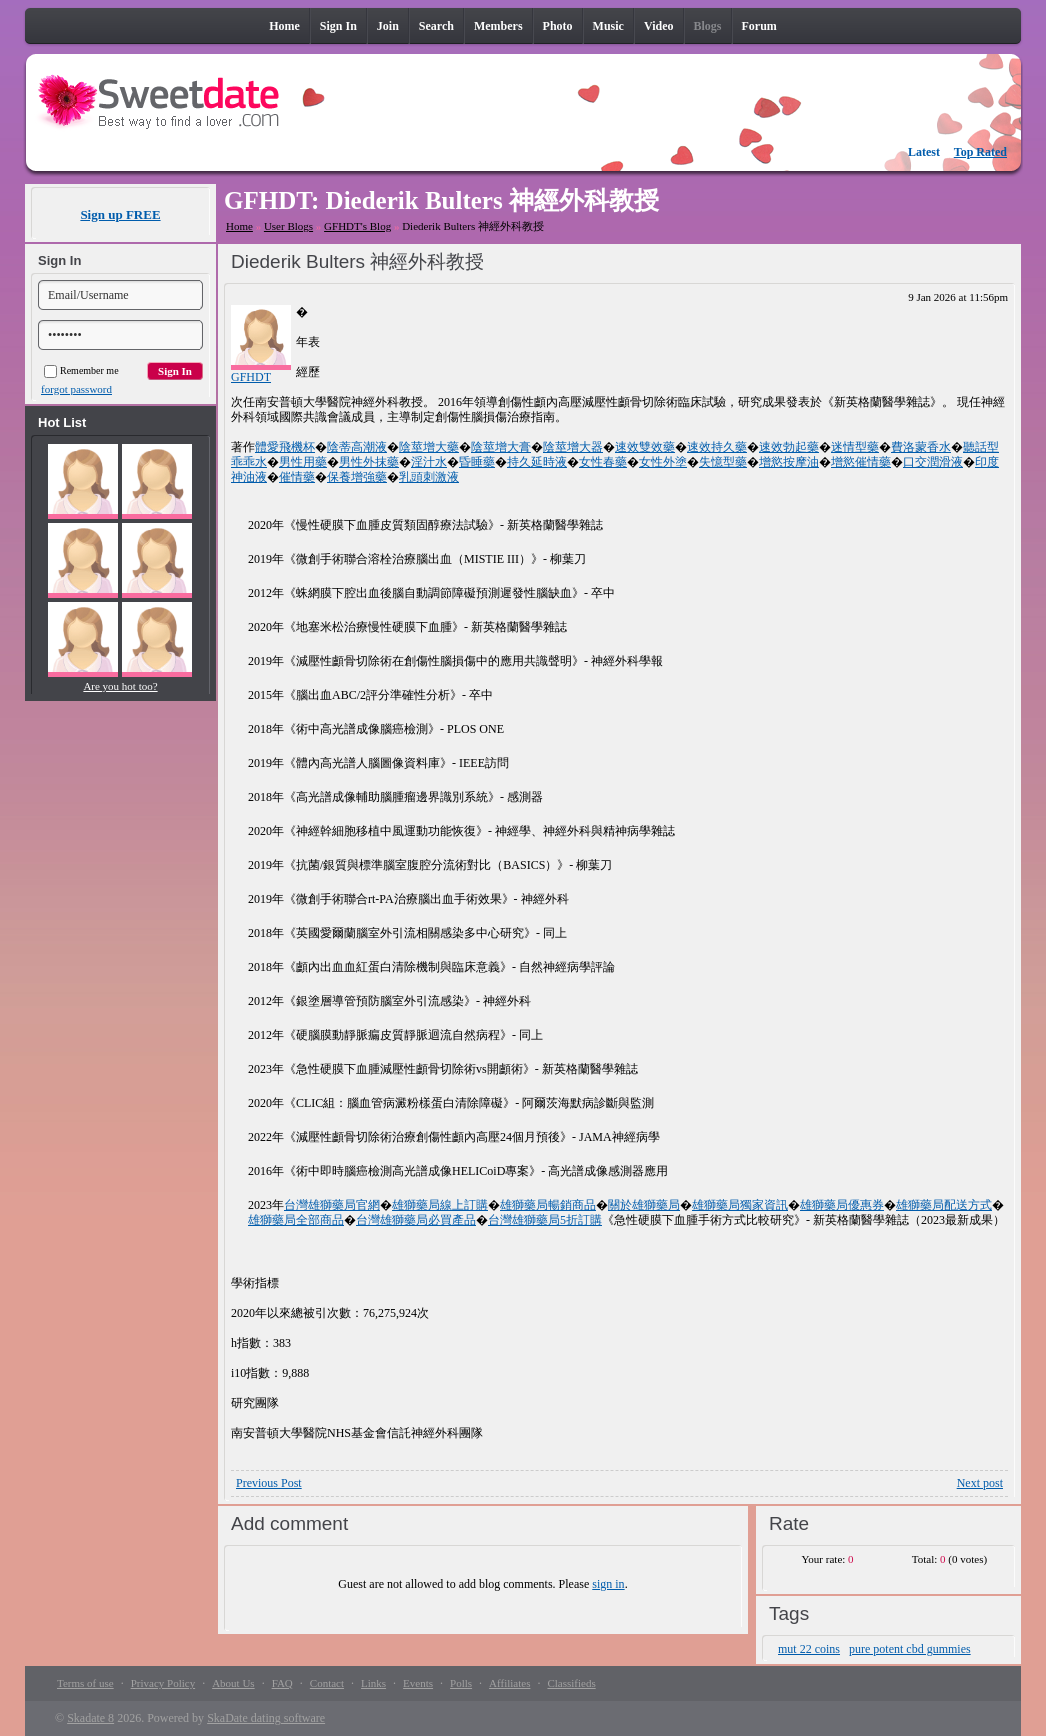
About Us (233, 1683)
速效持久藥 (717, 447)
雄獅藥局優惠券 (842, 1205)
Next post (980, 1483)
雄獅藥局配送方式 (944, 1205)
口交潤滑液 (933, 462)
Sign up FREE (120, 214)
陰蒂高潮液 (357, 447)
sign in (608, 1584)
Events (418, 1683)
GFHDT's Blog (357, 226)
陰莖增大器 (573, 447)
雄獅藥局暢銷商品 (548, 1205)
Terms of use (85, 1683)
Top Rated (980, 152)
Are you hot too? (120, 686)
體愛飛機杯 (285, 447)
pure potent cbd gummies (910, 1649)
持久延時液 (537, 462)
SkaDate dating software (266, 1718)
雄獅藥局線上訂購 (440, 1205)
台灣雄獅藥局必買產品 (416, 1220)
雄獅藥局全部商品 (296, 1220)
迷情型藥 (855, 447)
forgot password (76, 389)
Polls (461, 1683)
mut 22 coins (809, 1649)
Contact (327, 1683)
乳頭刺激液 (429, 477)
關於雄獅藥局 (644, 1205)
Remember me (81, 370)
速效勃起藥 (789, 447)
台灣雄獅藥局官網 (332, 1205)
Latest (924, 152)
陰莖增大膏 (501, 447)
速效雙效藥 (645, 447)
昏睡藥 (477, 462)
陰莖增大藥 (429, 447)
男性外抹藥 (369, 462)
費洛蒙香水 (921, 447)
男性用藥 (303, 462)
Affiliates (509, 1683)
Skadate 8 (90, 1718)
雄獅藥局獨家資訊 (740, 1205)
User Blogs (288, 226)
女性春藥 (603, 462)
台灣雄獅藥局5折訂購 (545, 1220)
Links (373, 1683)
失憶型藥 (723, 462)
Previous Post (269, 1483)
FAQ (282, 1683)
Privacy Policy (163, 1683)
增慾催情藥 (861, 462)
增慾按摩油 (789, 462)
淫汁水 (429, 462)
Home (239, 226)
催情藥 (297, 477)
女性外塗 (663, 462)
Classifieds (571, 1683)
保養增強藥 (357, 477)
